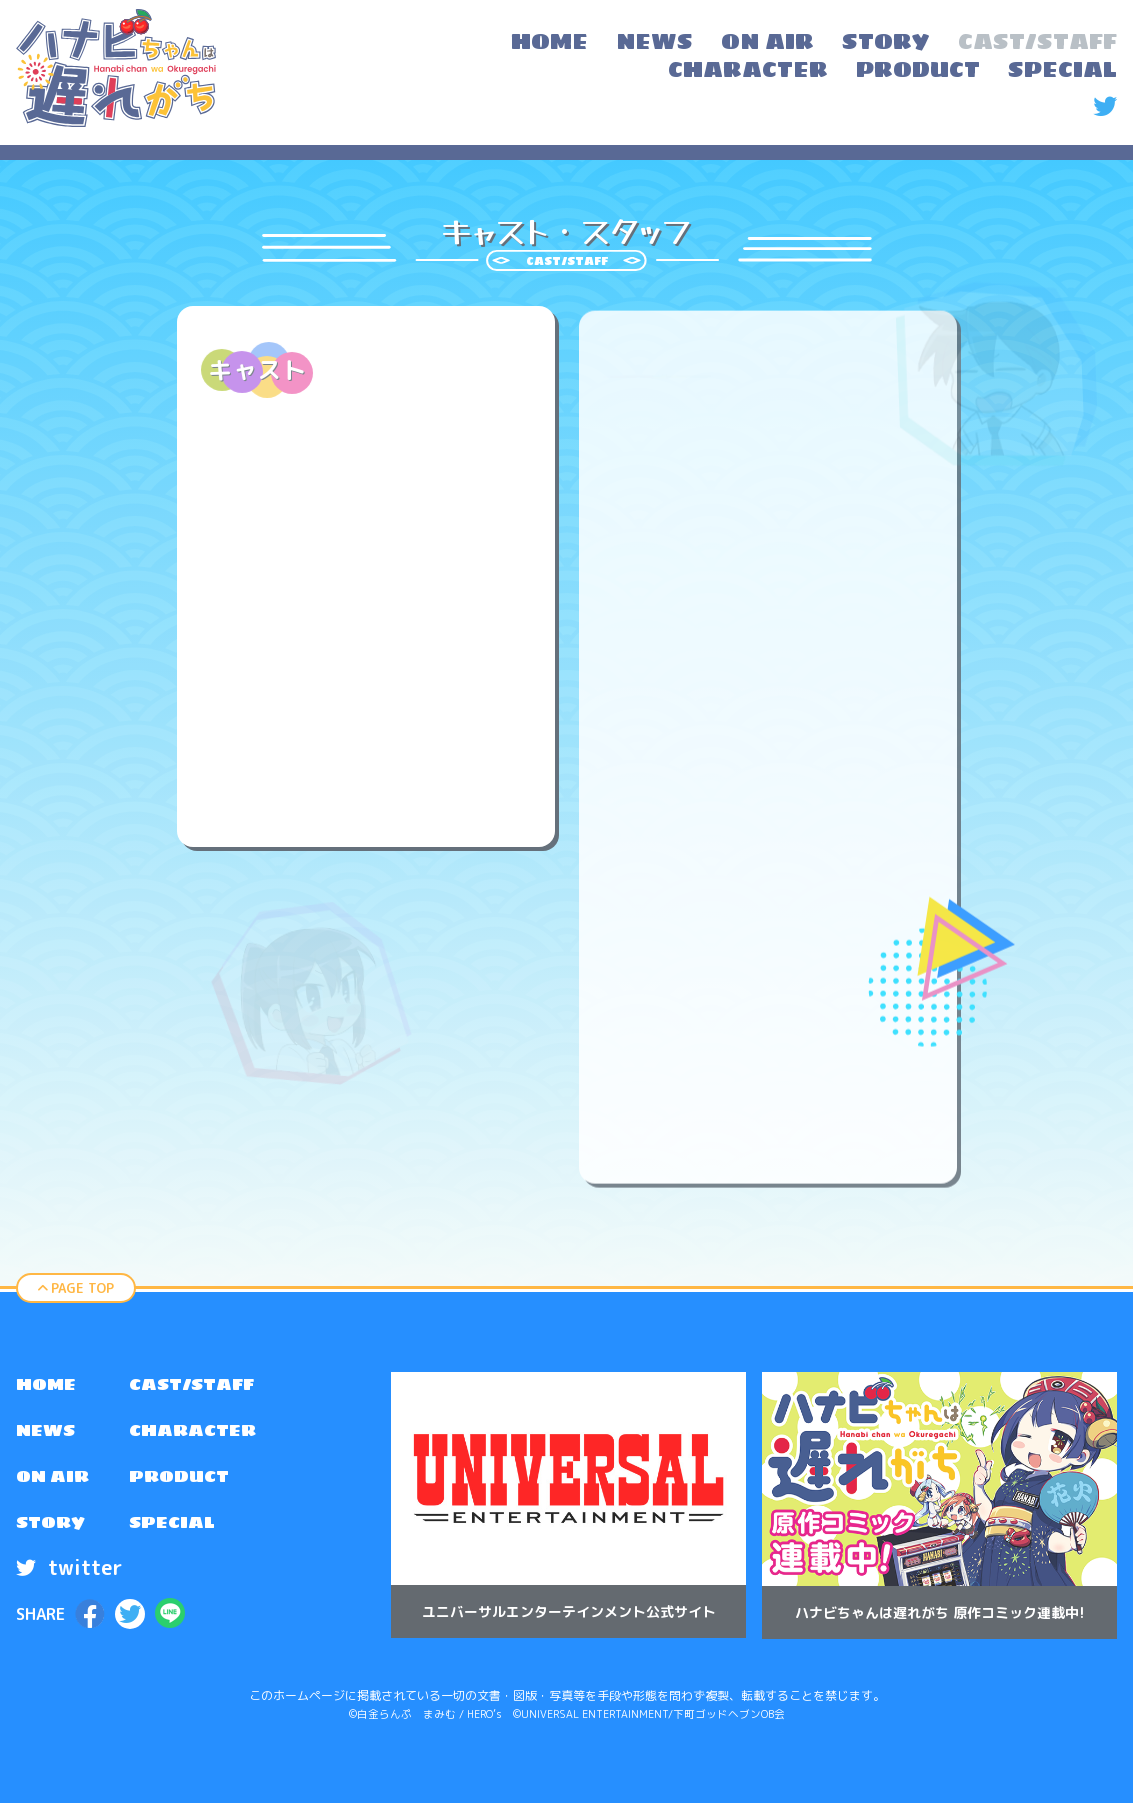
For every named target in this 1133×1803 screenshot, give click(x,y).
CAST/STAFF (211, 1387)
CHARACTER (211, 1437)
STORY (55, 1537)
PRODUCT (195, 1487)
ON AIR (57, 1487)
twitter (69, 1583)
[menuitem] (549, 44)
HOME (50, 1387)
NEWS (50, 1437)
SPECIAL (187, 1537)
